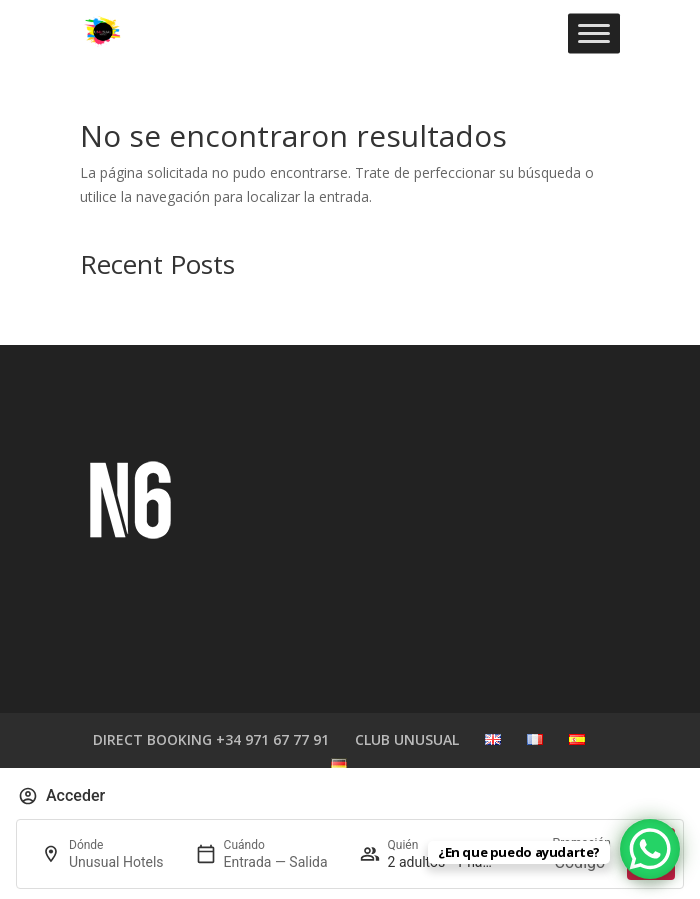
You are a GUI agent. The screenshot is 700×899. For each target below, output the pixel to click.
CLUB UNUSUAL (407, 739)
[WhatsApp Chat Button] (650, 849)
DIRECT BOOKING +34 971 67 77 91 (211, 739)
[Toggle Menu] (594, 33)
